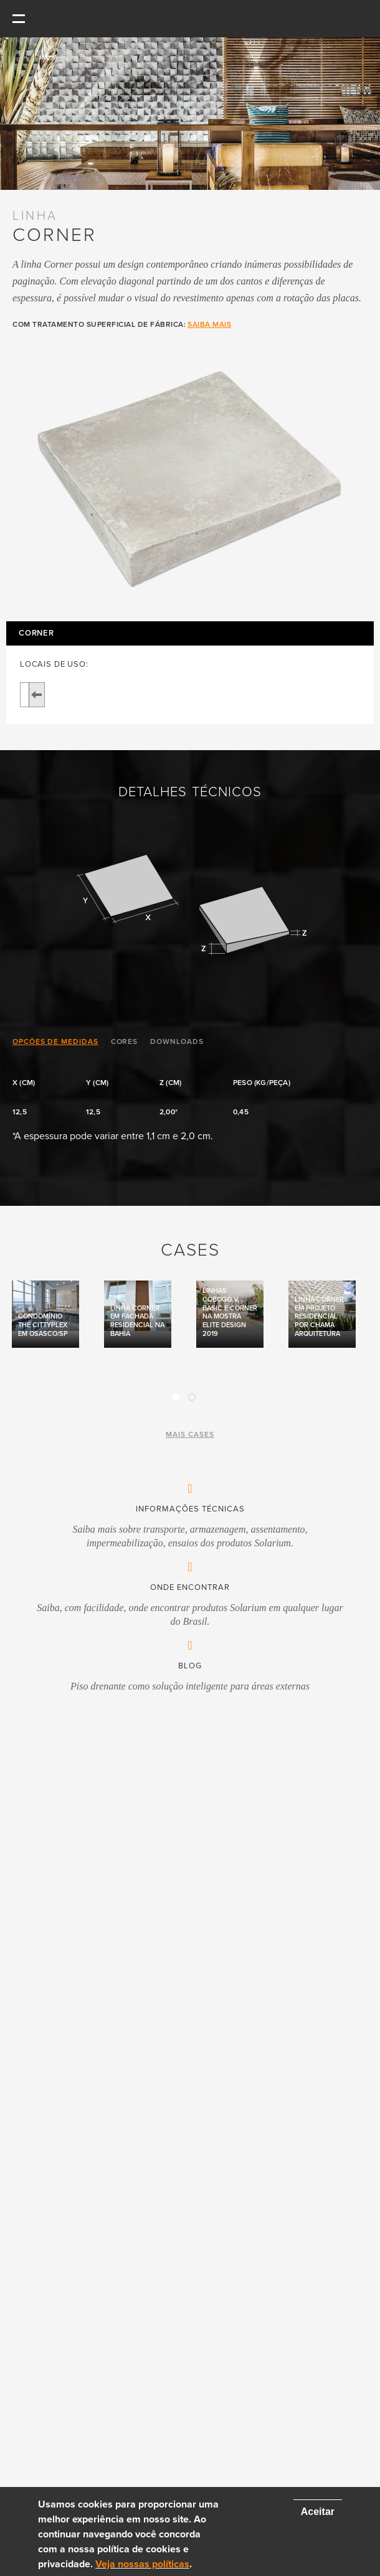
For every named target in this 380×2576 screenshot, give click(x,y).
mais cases (190, 1434)
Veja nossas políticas (142, 2564)
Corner (36, 633)
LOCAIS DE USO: (54, 664)
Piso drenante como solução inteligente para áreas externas (190, 1686)
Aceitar (318, 2511)
